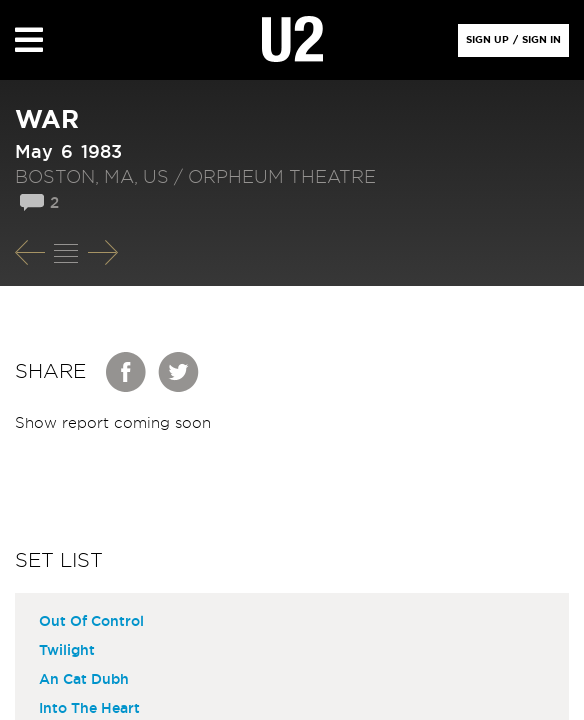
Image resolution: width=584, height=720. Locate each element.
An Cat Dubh (84, 680)
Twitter (179, 372)
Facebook (127, 372)
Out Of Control (91, 622)
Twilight (67, 651)
